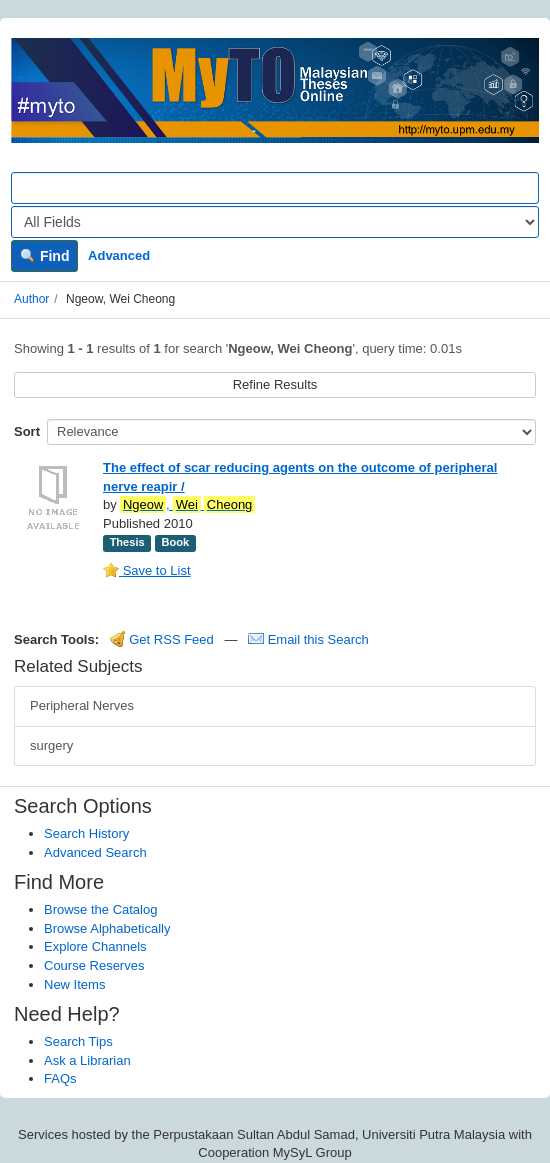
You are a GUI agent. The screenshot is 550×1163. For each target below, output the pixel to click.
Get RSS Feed (162, 639)
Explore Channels (95, 946)
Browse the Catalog (100, 909)
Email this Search (308, 639)
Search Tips (78, 1041)
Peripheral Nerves (82, 705)
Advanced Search (95, 852)
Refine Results (275, 384)
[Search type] (275, 222)
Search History (86, 833)
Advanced (119, 255)
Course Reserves (94, 965)
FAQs (60, 1078)
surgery (51, 745)
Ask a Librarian (87, 1060)
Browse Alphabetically (107, 928)
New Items (74, 984)
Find (44, 256)
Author (31, 299)
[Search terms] (275, 188)
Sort (27, 431)
